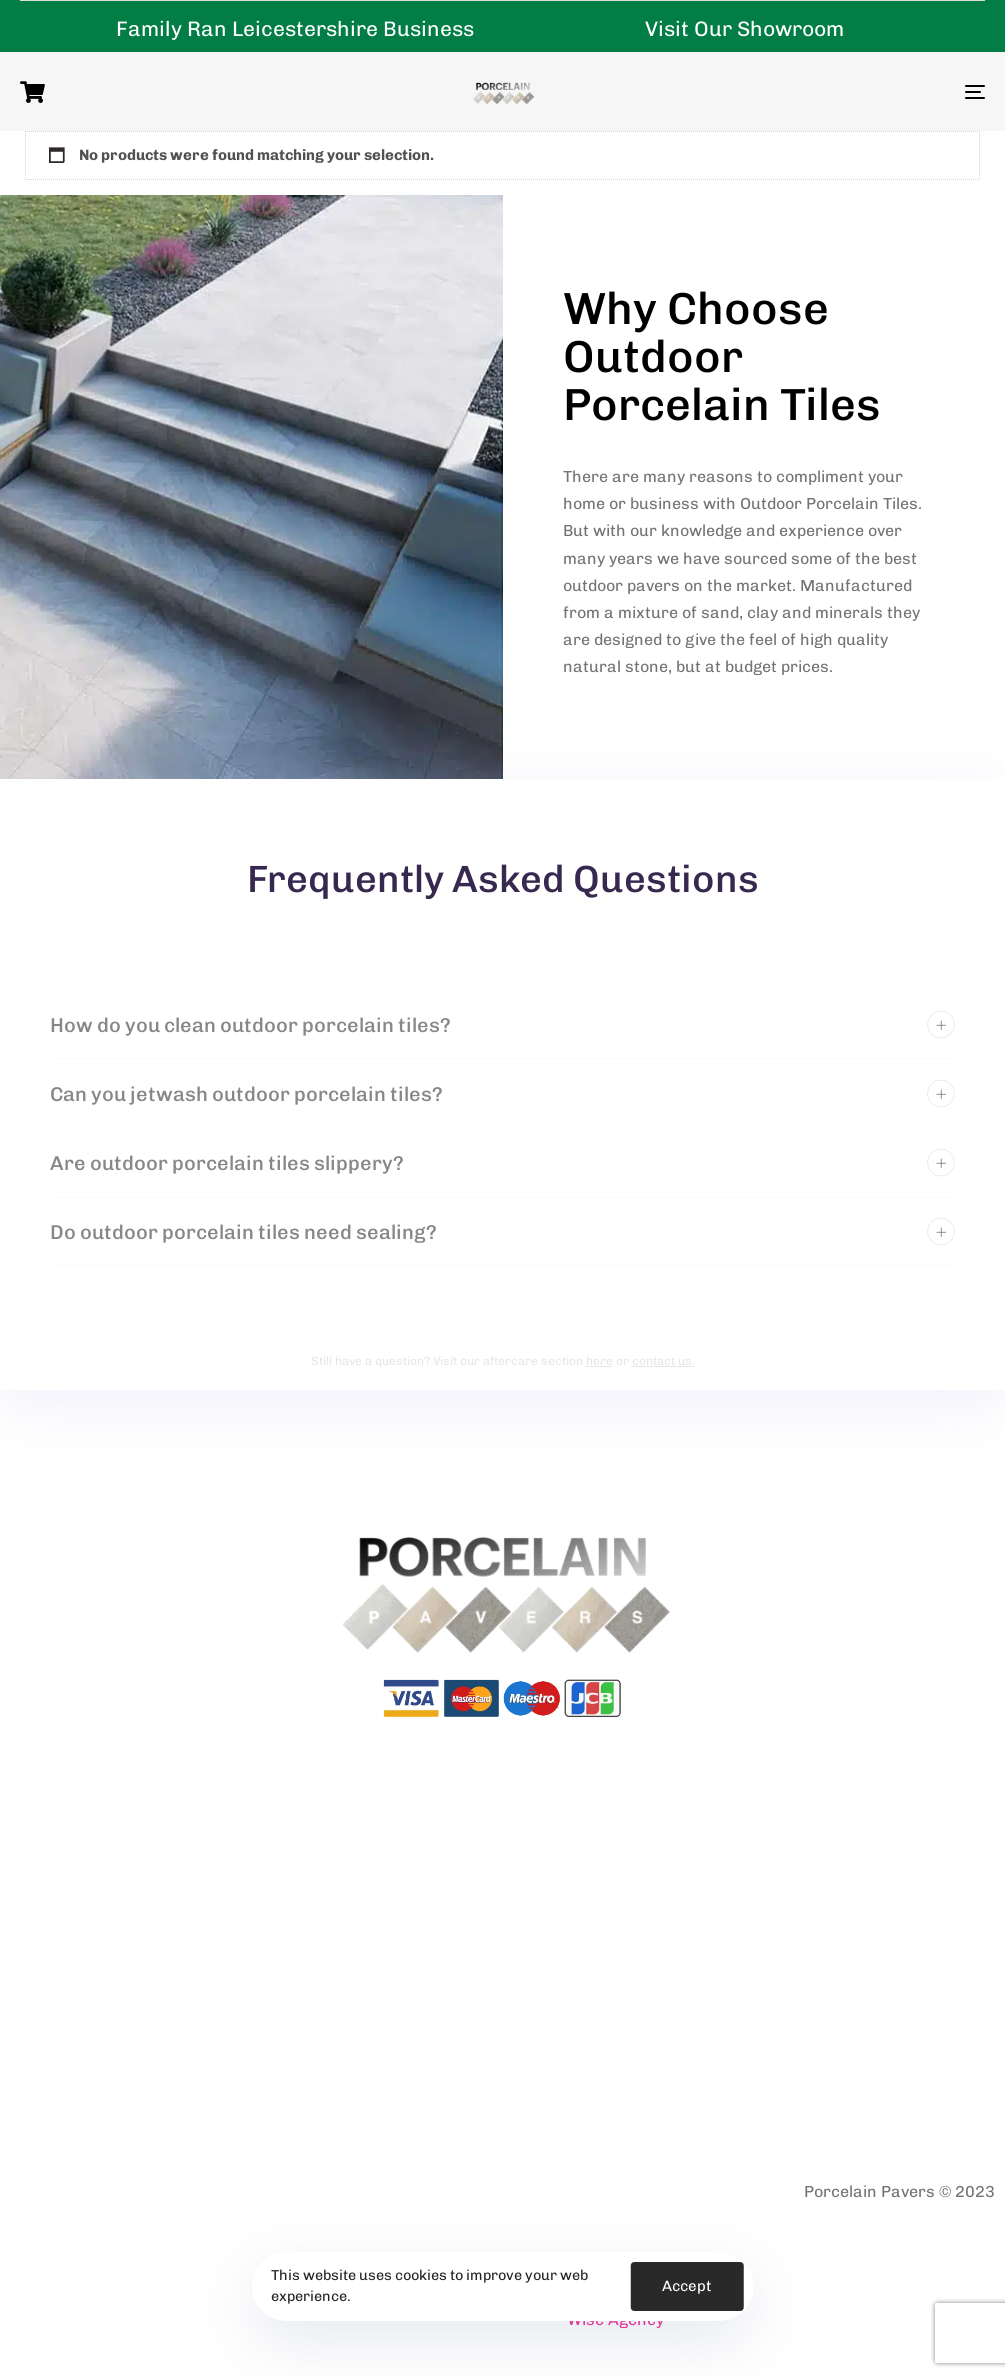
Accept (687, 2286)
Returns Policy (299, 2193)
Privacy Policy (50, 2193)
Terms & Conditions (174, 2193)
